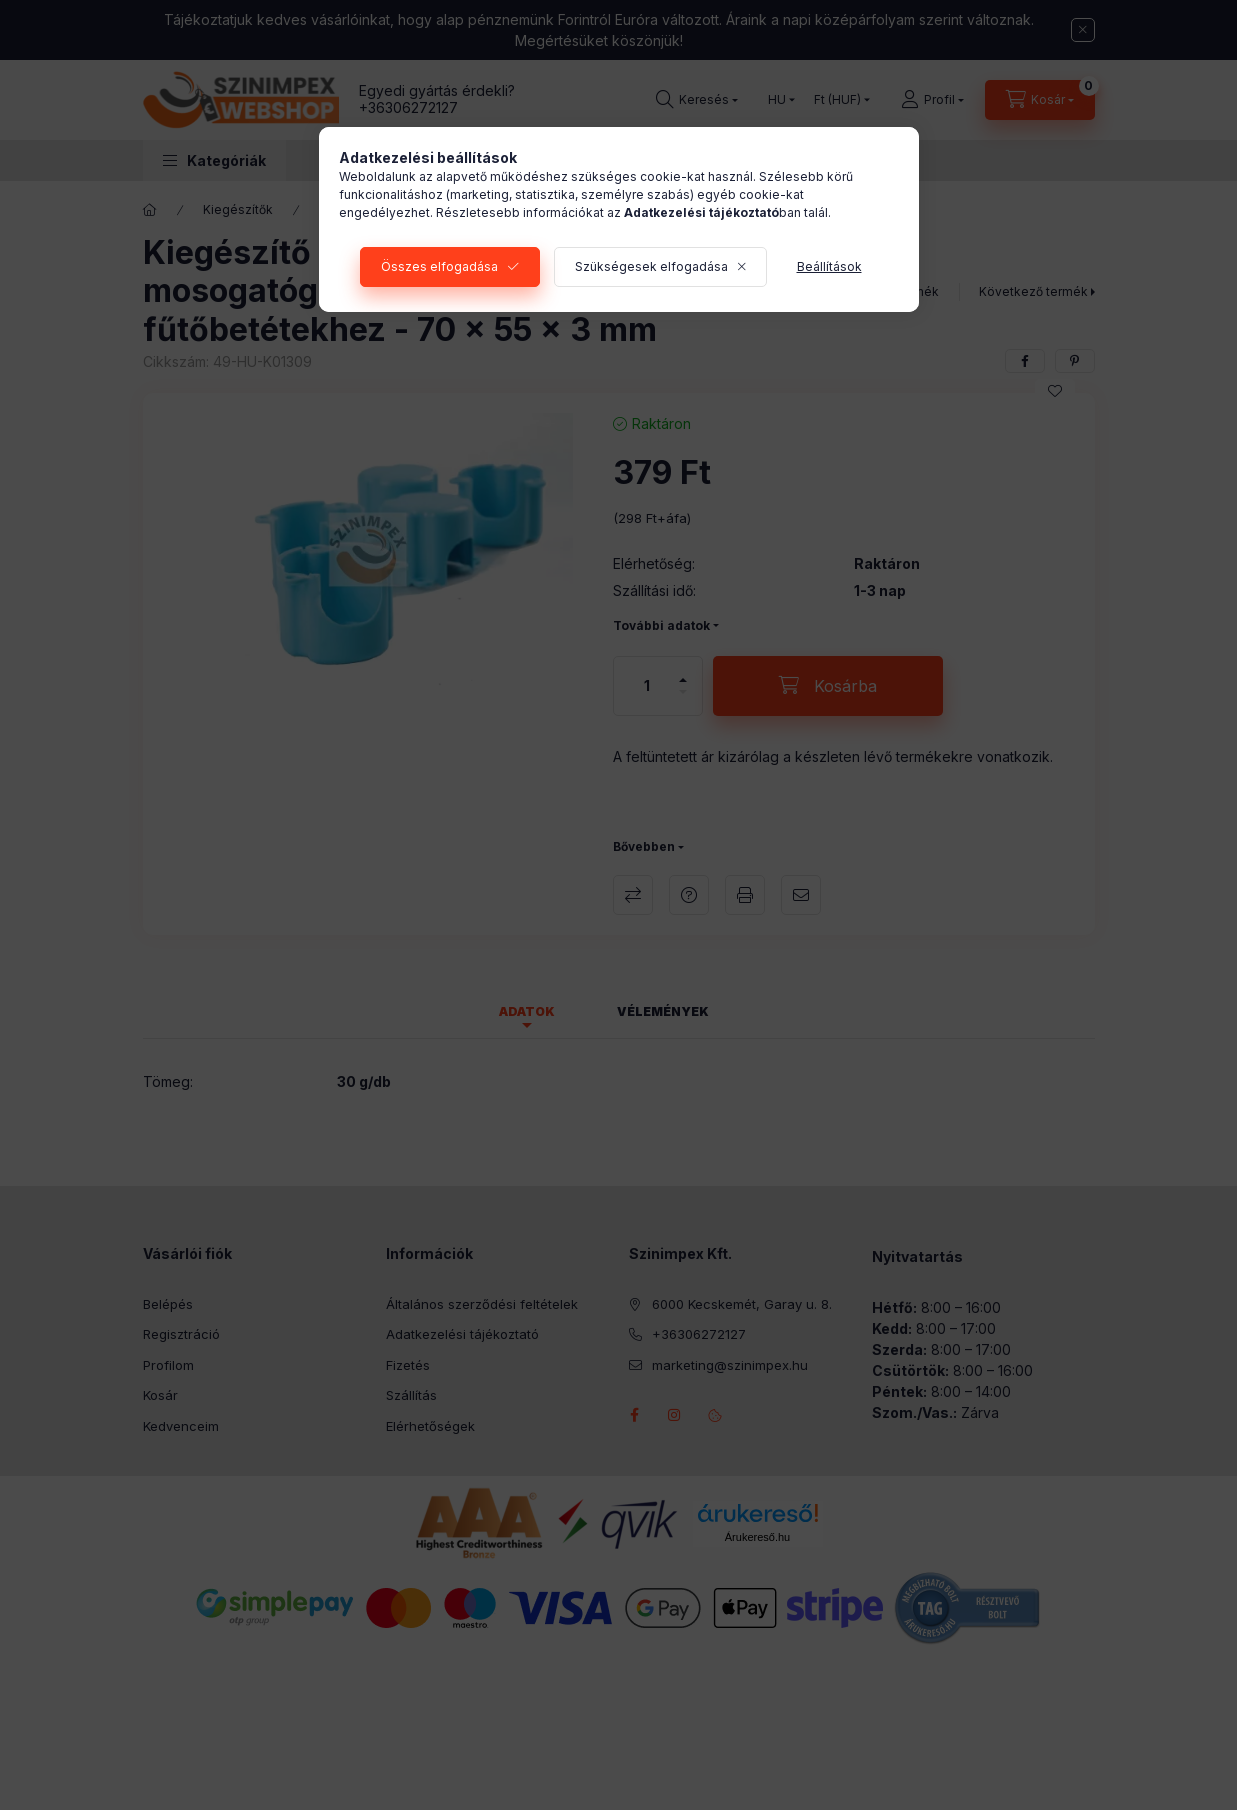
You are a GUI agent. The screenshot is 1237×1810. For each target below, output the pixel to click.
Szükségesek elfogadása (651, 266)
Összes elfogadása (439, 266)
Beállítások (829, 266)
